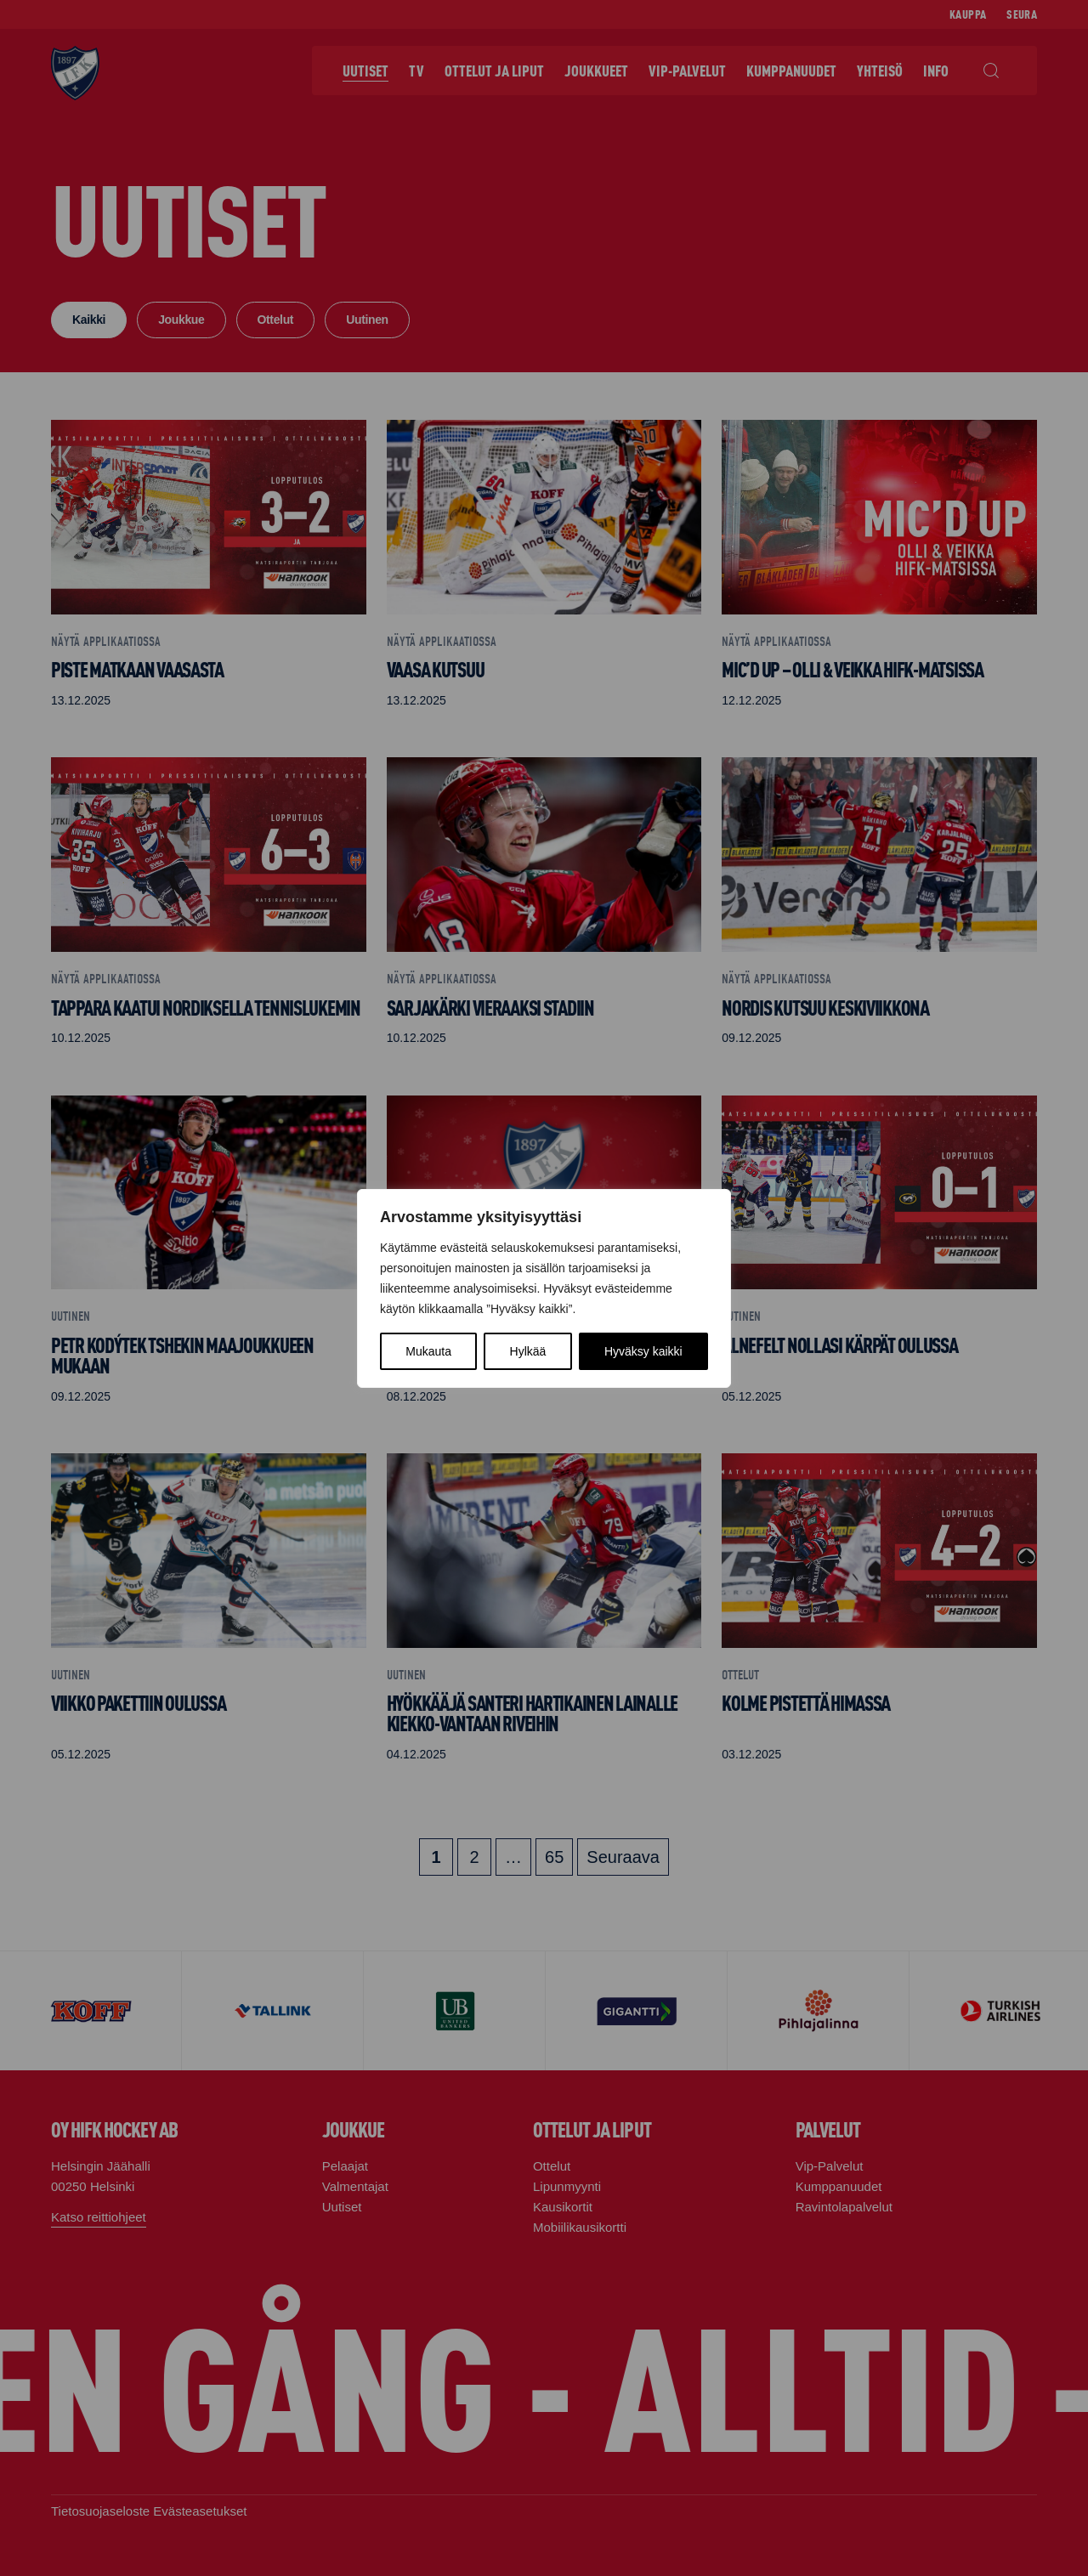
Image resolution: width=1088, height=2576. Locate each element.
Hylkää (528, 1351)
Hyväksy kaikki (643, 1351)
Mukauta (428, 1351)
